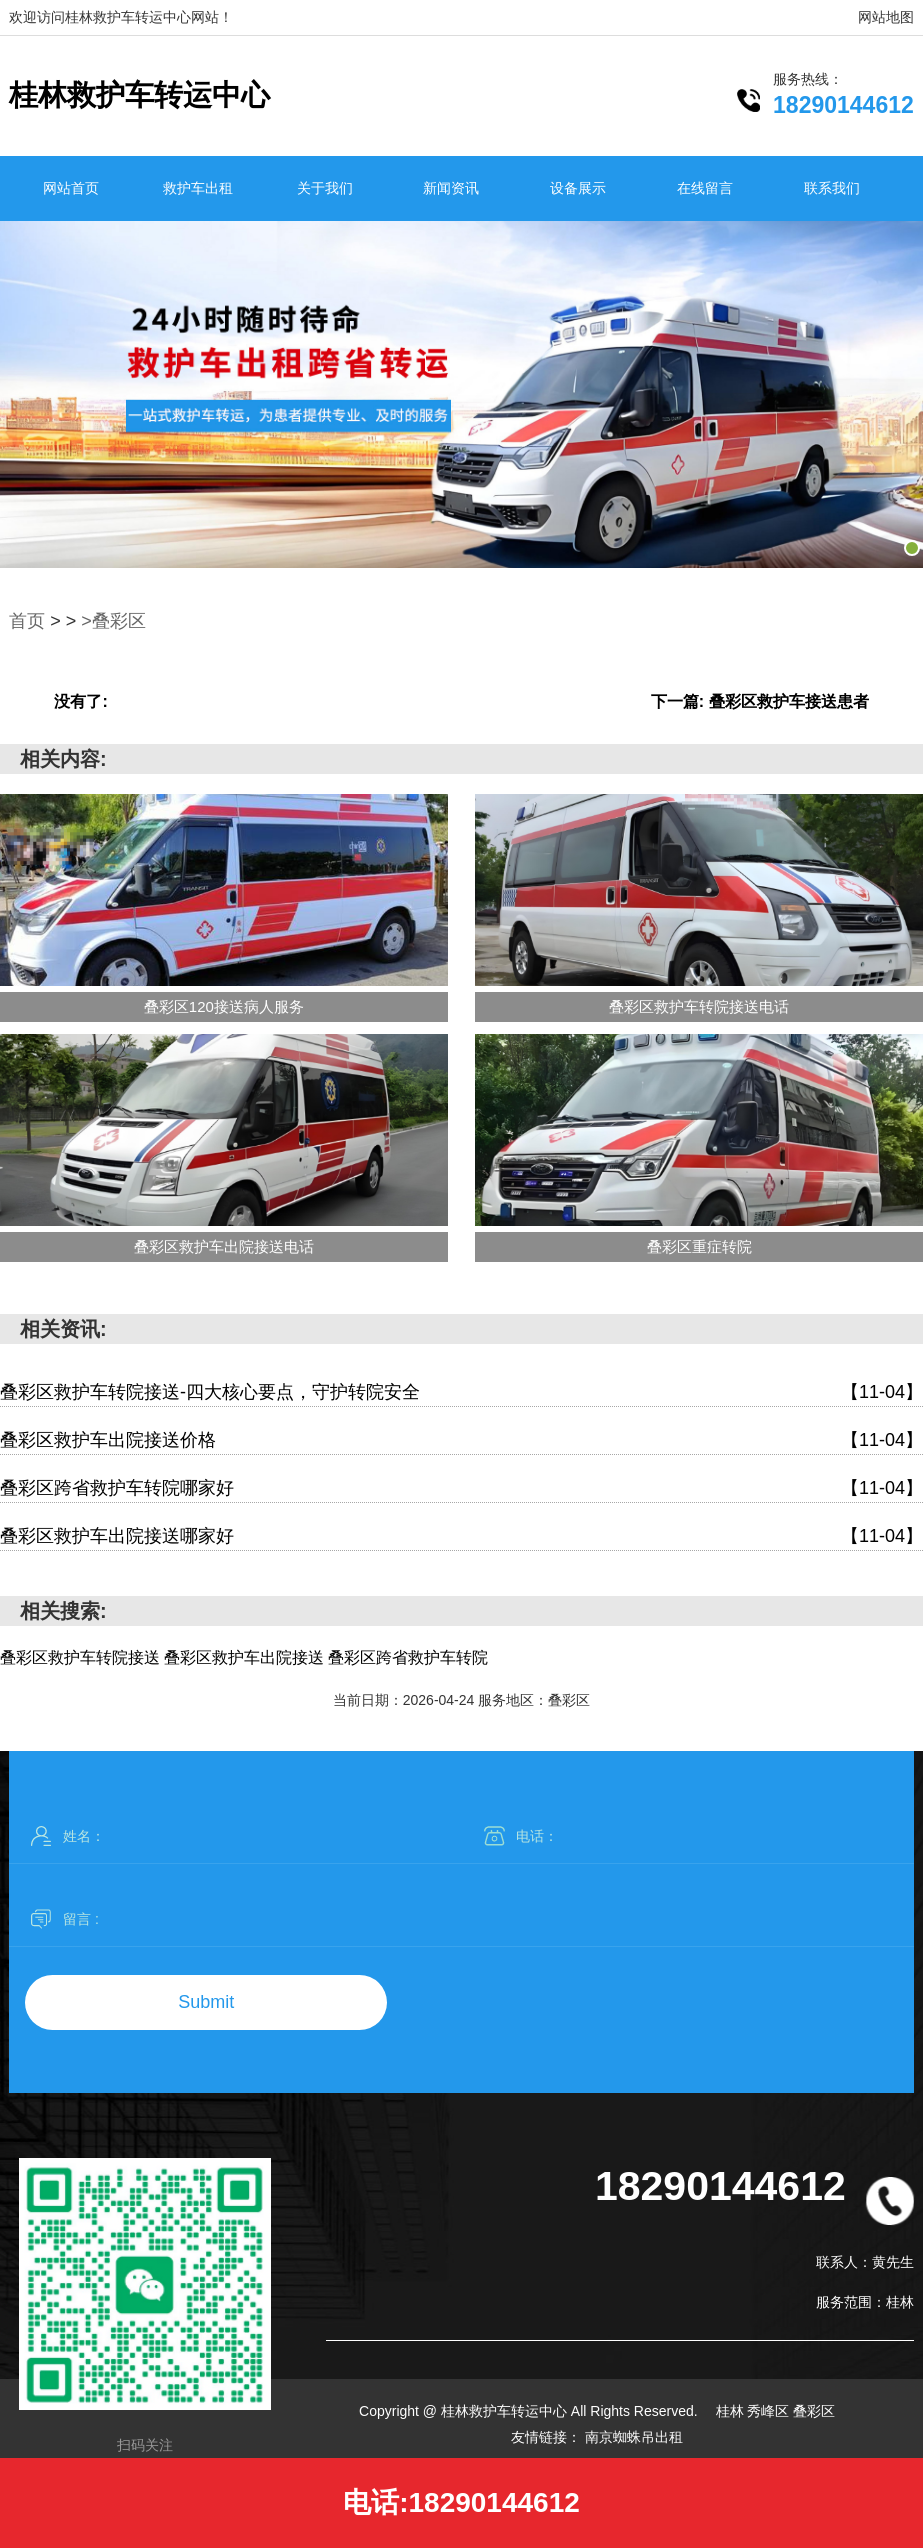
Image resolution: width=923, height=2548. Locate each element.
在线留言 (705, 188)
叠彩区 (814, 2411)
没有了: (80, 701)
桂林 (732, 2411)
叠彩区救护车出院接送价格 (461, 1440)
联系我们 (832, 188)
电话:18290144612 (461, 2502)
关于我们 (325, 188)
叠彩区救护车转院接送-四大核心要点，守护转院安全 (461, 1392)
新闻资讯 (451, 188)
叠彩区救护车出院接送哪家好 (461, 1536)
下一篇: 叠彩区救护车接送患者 (760, 701)
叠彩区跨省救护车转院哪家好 (461, 1488)
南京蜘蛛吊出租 (634, 2437)
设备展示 (578, 188)
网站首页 (71, 188)
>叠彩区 (113, 621)
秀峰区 (770, 2411)
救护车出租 (198, 188)
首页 (27, 621)
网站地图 (886, 17)
